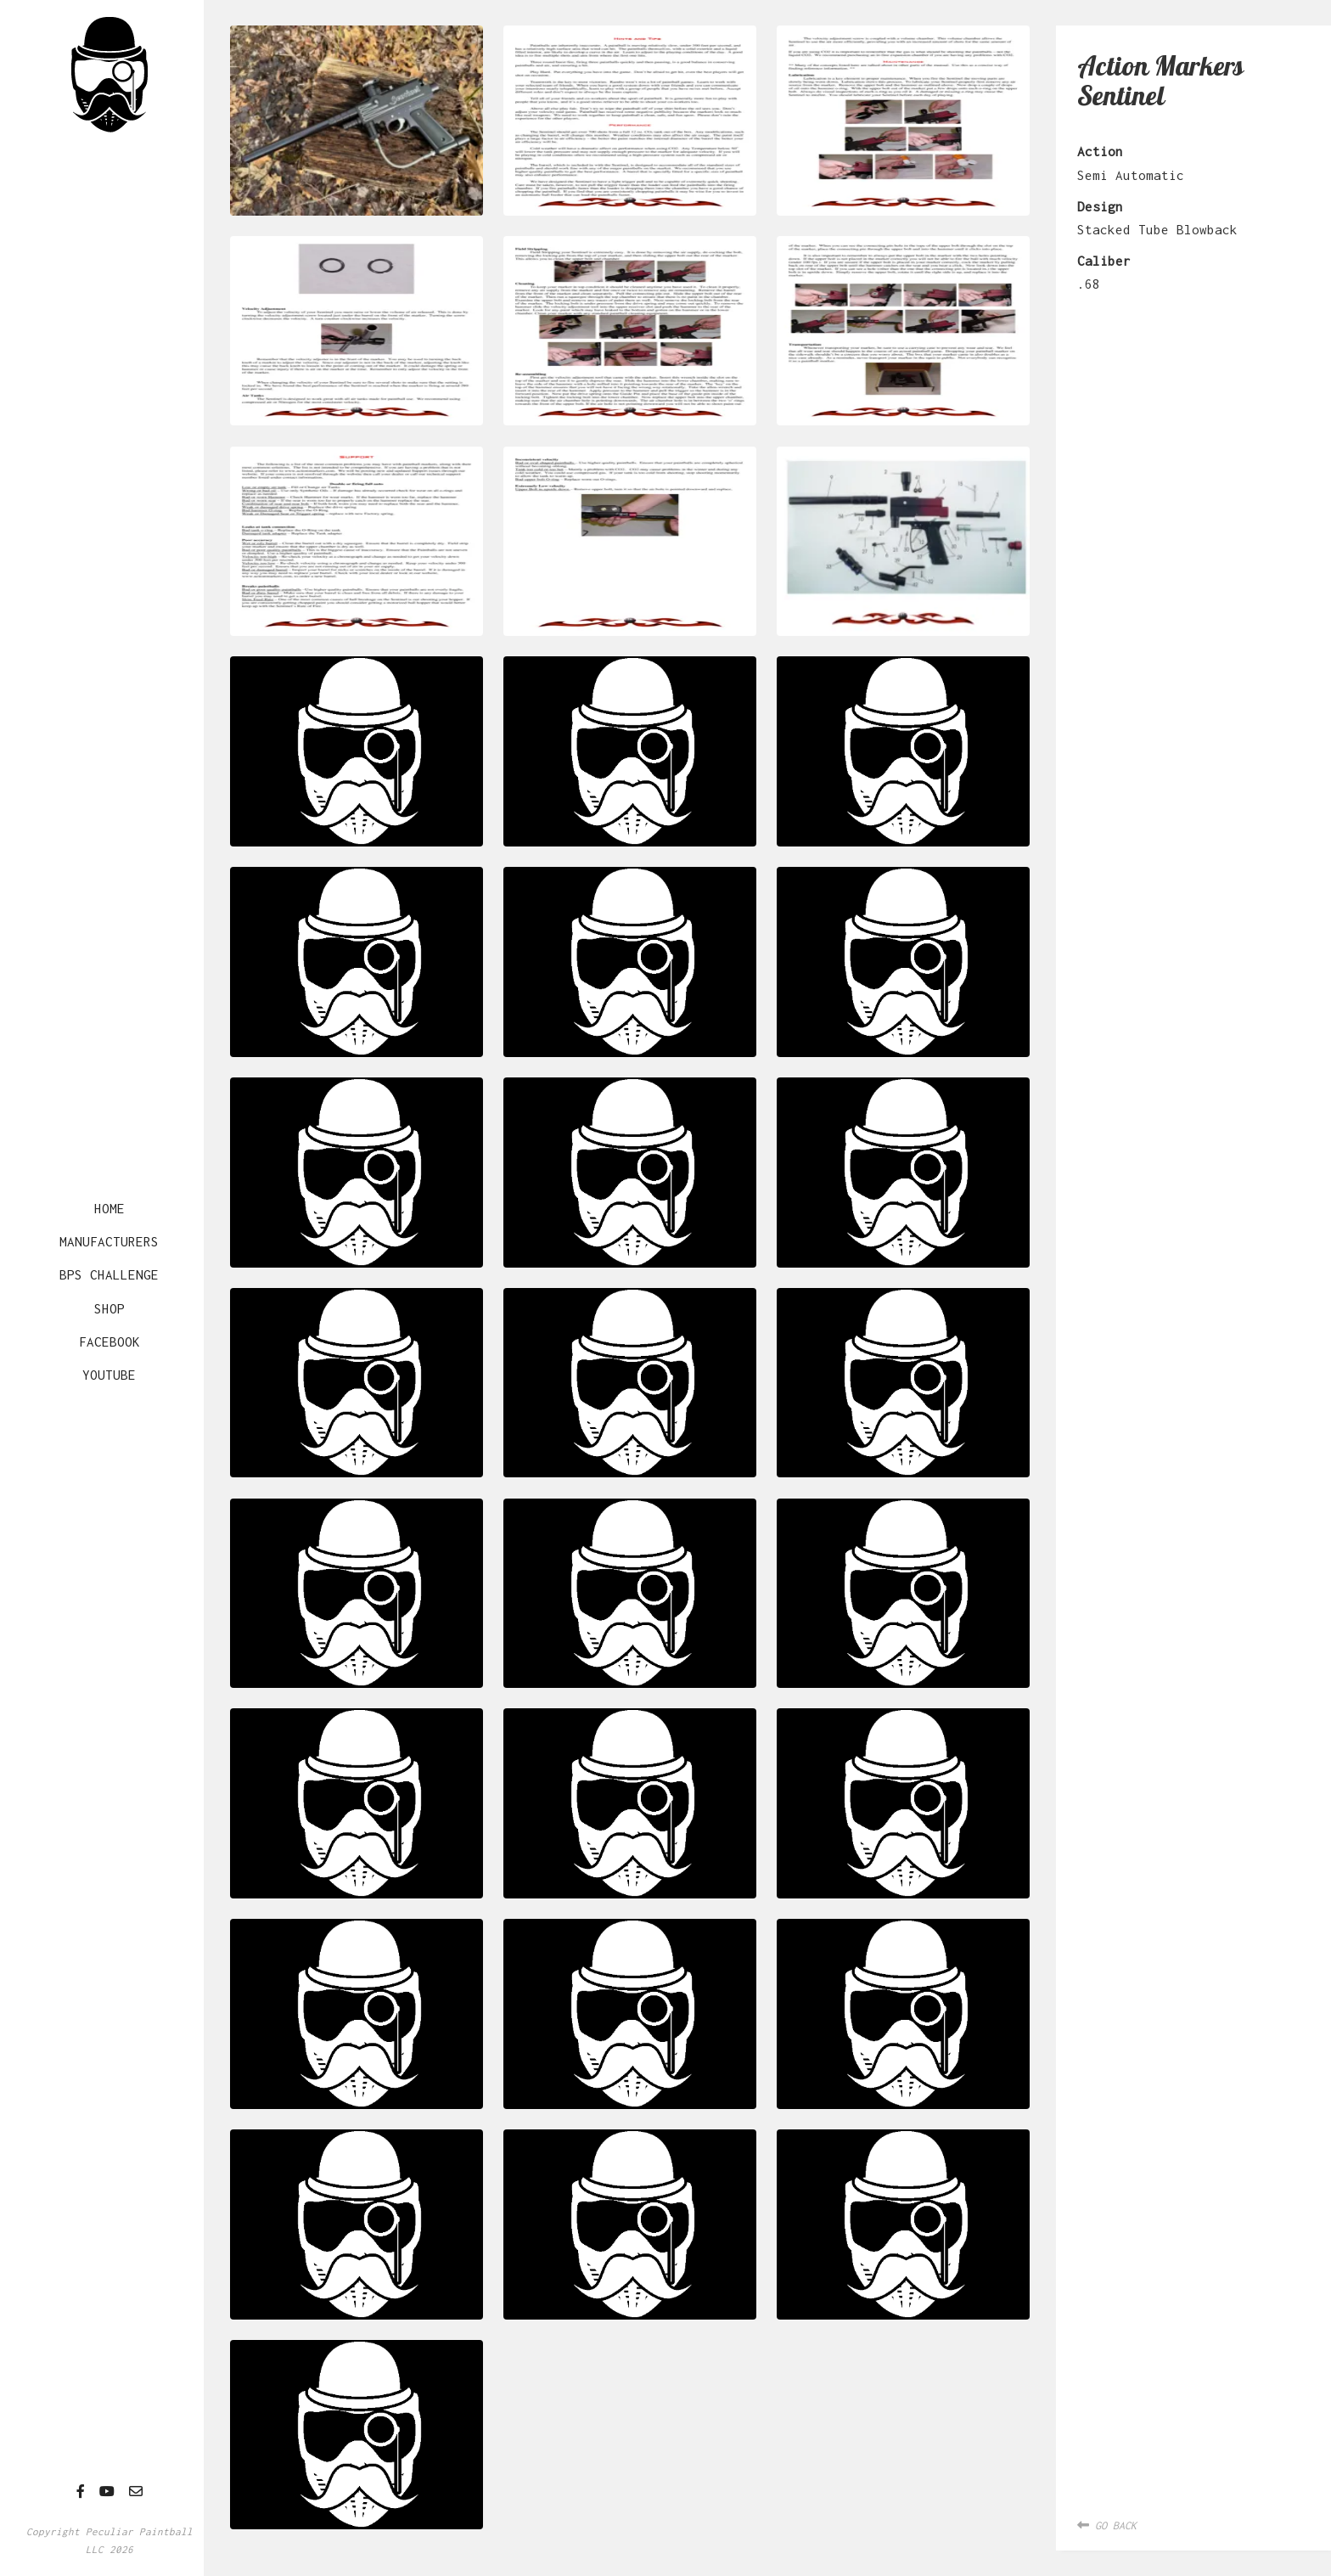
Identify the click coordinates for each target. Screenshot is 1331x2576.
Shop (109, 1308)
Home (109, 1208)
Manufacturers (109, 1241)
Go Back (1107, 2525)
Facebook (109, 1341)
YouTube (109, 1374)
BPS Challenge (109, 1274)
